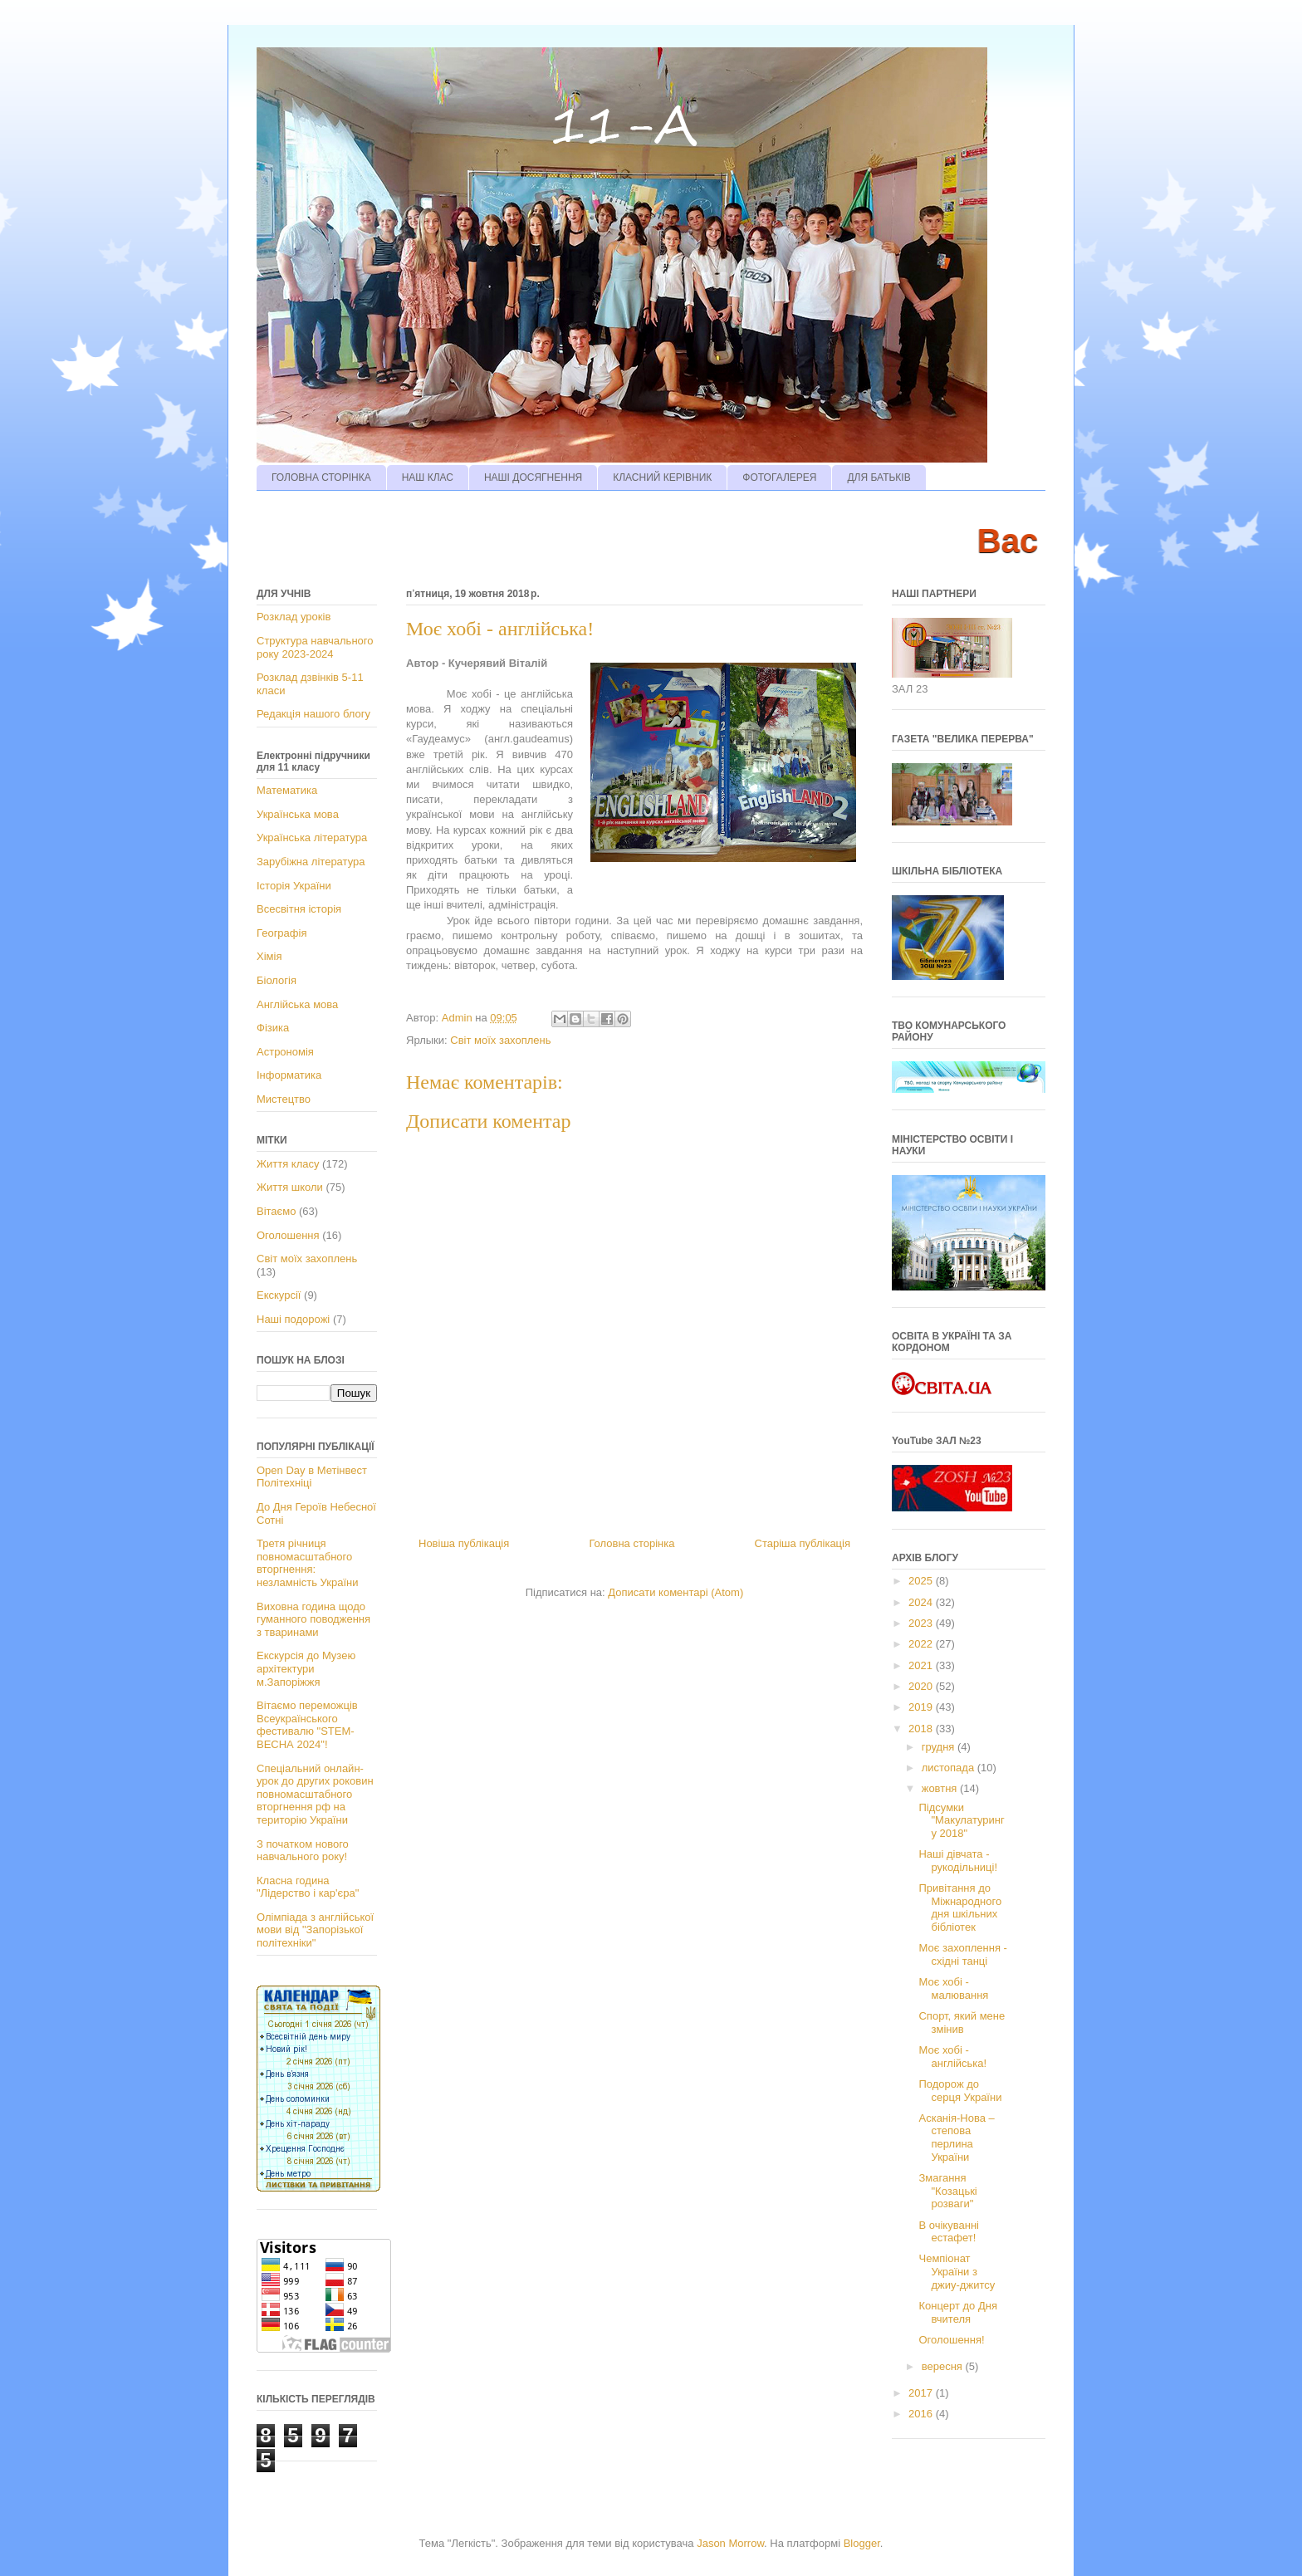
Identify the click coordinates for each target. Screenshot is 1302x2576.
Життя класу (288, 1164)
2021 (922, 1665)
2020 (922, 1686)
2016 (922, 2413)
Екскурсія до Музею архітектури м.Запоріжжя (306, 1668)
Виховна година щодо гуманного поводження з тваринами (313, 1619)
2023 (922, 1623)
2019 (922, 1707)
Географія (281, 933)
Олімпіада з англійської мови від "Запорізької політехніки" (315, 1930)
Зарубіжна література (311, 861)
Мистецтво (284, 1099)
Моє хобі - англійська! (952, 2056)
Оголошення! (951, 2340)
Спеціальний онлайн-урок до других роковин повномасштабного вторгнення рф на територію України (315, 1794)
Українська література (312, 837)
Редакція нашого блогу (313, 714)
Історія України (294, 885)
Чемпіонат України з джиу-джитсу (956, 2271)
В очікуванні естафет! (948, 2232)
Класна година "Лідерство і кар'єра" (308, 1887)
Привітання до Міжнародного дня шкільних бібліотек (959, 1907)
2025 (922, 1580)
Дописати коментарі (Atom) (675, 1592)
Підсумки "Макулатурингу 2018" (961, 1820)
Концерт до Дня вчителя (957, 2312)
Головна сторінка (631, 1543)
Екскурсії (279, 1295)
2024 (922, 1602)
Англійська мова (297, 1004)
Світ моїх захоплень (500, 1040)
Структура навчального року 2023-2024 (315, 647)
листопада (949, 1767)
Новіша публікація (463, 1543)
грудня (939, 1747)
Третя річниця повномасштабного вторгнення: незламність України (307, 1563)
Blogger (862, 2543)
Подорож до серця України (959, 2090)
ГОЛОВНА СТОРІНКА (321, 477)
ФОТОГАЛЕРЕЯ (779, 477)
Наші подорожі (293, 1319)
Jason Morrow (730, 2543)
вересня (944, 2366)
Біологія (276, 980)
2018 (922, 1728)
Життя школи (290, 1187)
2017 (922, 2393)
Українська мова (298, 814)
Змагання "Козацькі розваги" (947, 2191)
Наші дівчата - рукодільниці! (957, 1860)
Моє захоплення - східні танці (962, 1954)
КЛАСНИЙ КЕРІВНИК (662, 477)
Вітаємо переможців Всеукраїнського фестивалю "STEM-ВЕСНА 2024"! (307, 1725)
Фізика (273, 1027)
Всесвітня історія (299, 909)
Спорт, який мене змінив (961, 2022)
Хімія (269, 956)
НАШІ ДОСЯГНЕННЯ (533, 477)
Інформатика (289, 1075)
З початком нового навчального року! (303, 1850)
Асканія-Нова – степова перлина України (956, 2137)
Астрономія (285, 1052)
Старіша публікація (802, 1543)
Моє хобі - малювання (953, 1988)
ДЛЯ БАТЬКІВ (878, 477)
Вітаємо (276, 1211)
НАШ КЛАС (427, 477)
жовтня (941, 1788)
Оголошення (288, 1235)
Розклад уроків (293, 616)
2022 (922, 1644)
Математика (287, 790)
